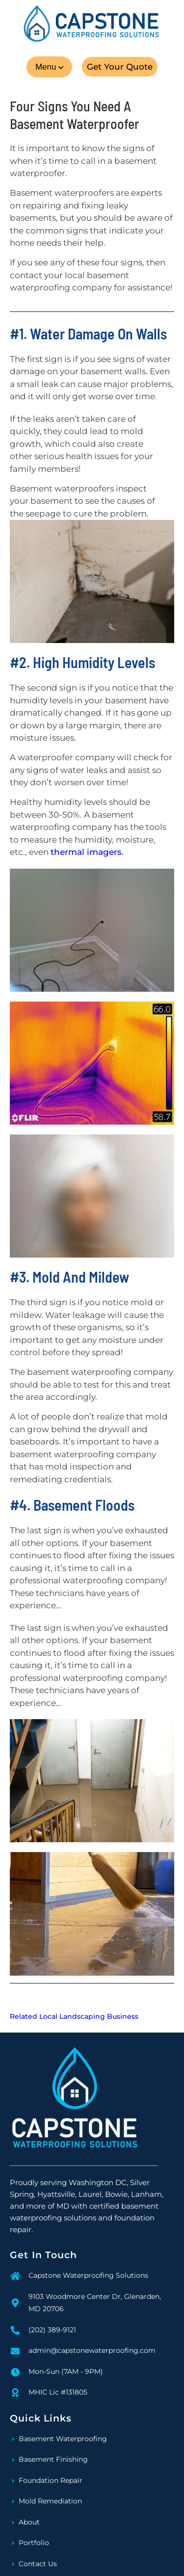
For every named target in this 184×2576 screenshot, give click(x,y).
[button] (49, 66)
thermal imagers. (87, 852)
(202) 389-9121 (52, 2329)
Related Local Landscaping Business (74, 2016)
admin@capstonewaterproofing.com (92, 2350)
